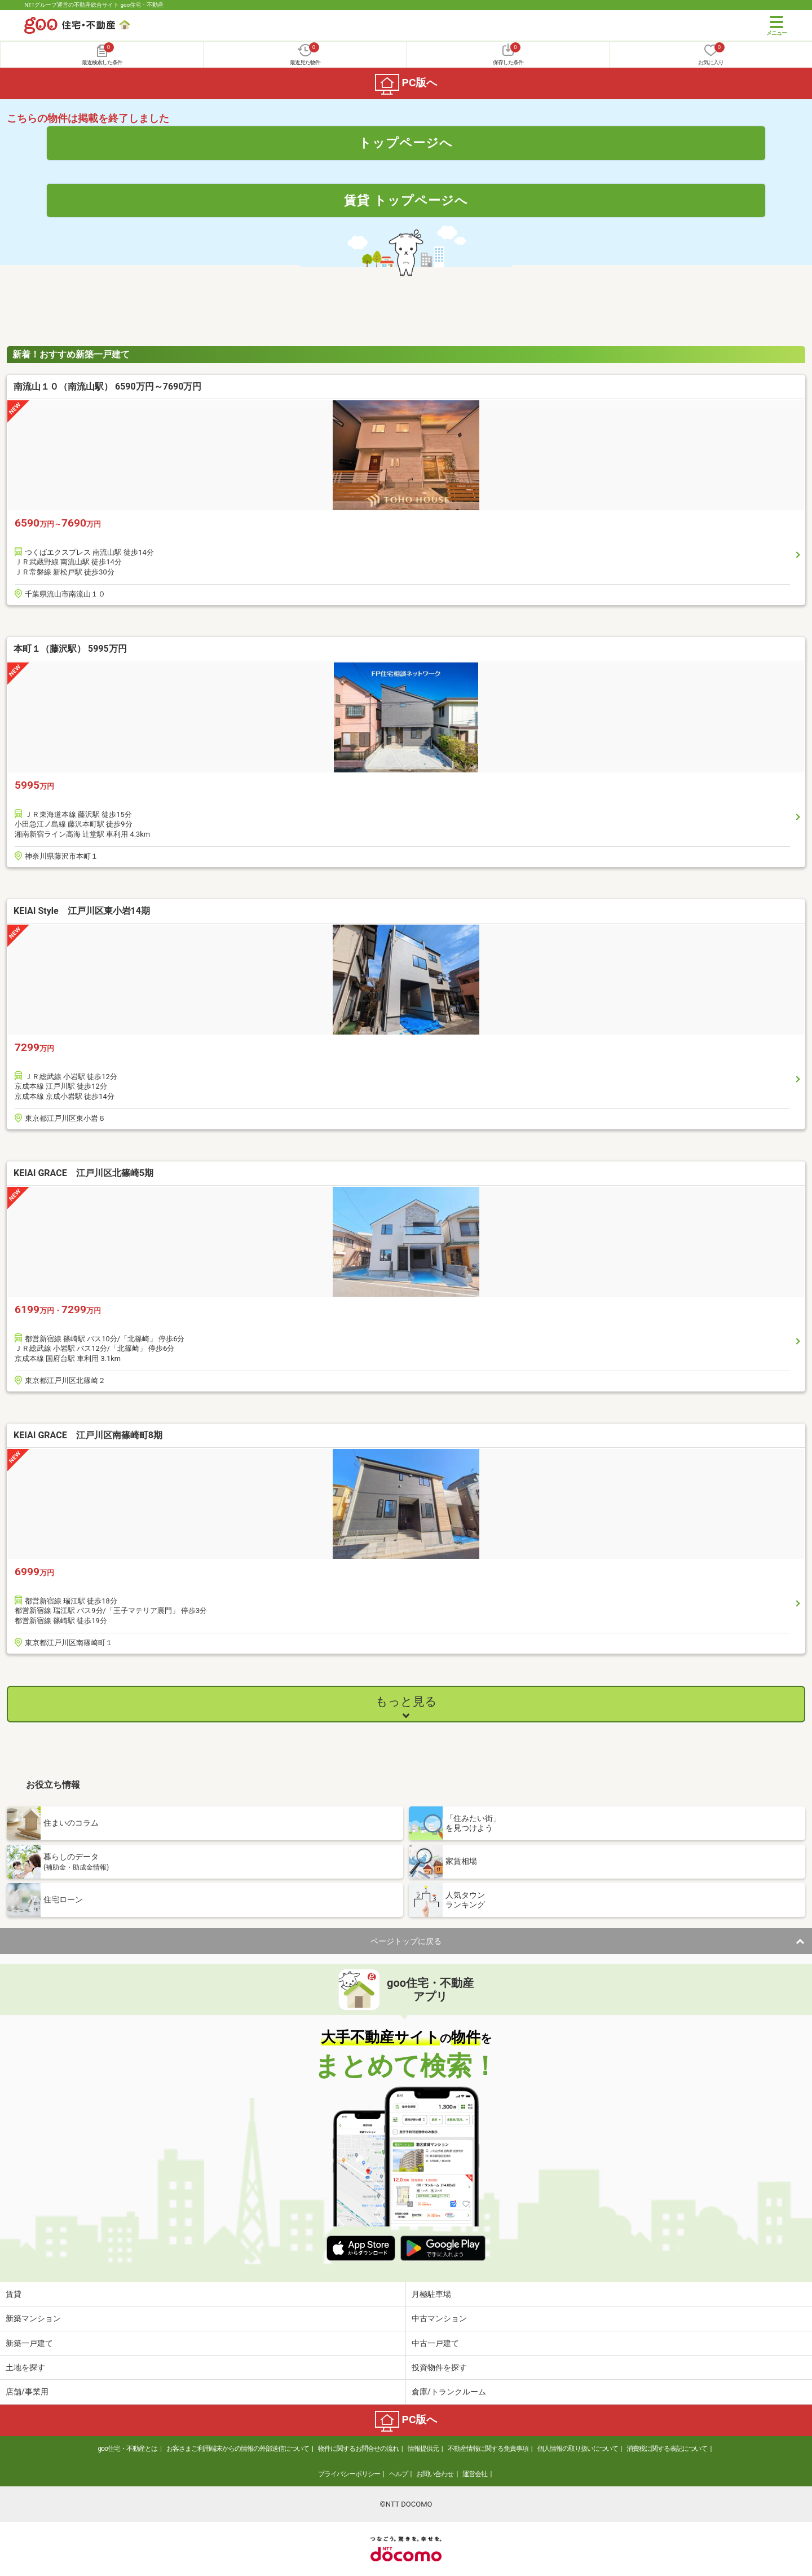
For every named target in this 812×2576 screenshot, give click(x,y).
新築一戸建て (29, 2343)
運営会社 (474, 2474)
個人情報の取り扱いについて (577, 2449)
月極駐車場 (431, 2294)
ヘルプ (398, 2474)
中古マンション (439, 2318)
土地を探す (25, 2367)
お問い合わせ (434, 2474)
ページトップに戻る (406, 1941)
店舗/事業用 (27, 2391)
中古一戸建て (435, 2343)
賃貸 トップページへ (406, 200)
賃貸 (13, 2294)
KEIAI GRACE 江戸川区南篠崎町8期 (88, 1435)
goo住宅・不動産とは (127, 2449)
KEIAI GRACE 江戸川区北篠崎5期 (83, 1173)
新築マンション (33, 2318)
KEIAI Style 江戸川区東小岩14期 (82, 910)
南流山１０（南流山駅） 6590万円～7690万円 (107, 386)
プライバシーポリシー (349, 2474)
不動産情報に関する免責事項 (488, 2449)
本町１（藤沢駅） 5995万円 (70, 648)
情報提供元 (423, 2449)
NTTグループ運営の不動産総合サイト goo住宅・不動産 (94, 5)
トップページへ (406, 142)
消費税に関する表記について (666, 2449)
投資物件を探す (439, 2367)
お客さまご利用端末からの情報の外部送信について (237, 2449)
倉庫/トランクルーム (449, 2391)
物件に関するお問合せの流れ (358, 2449)
